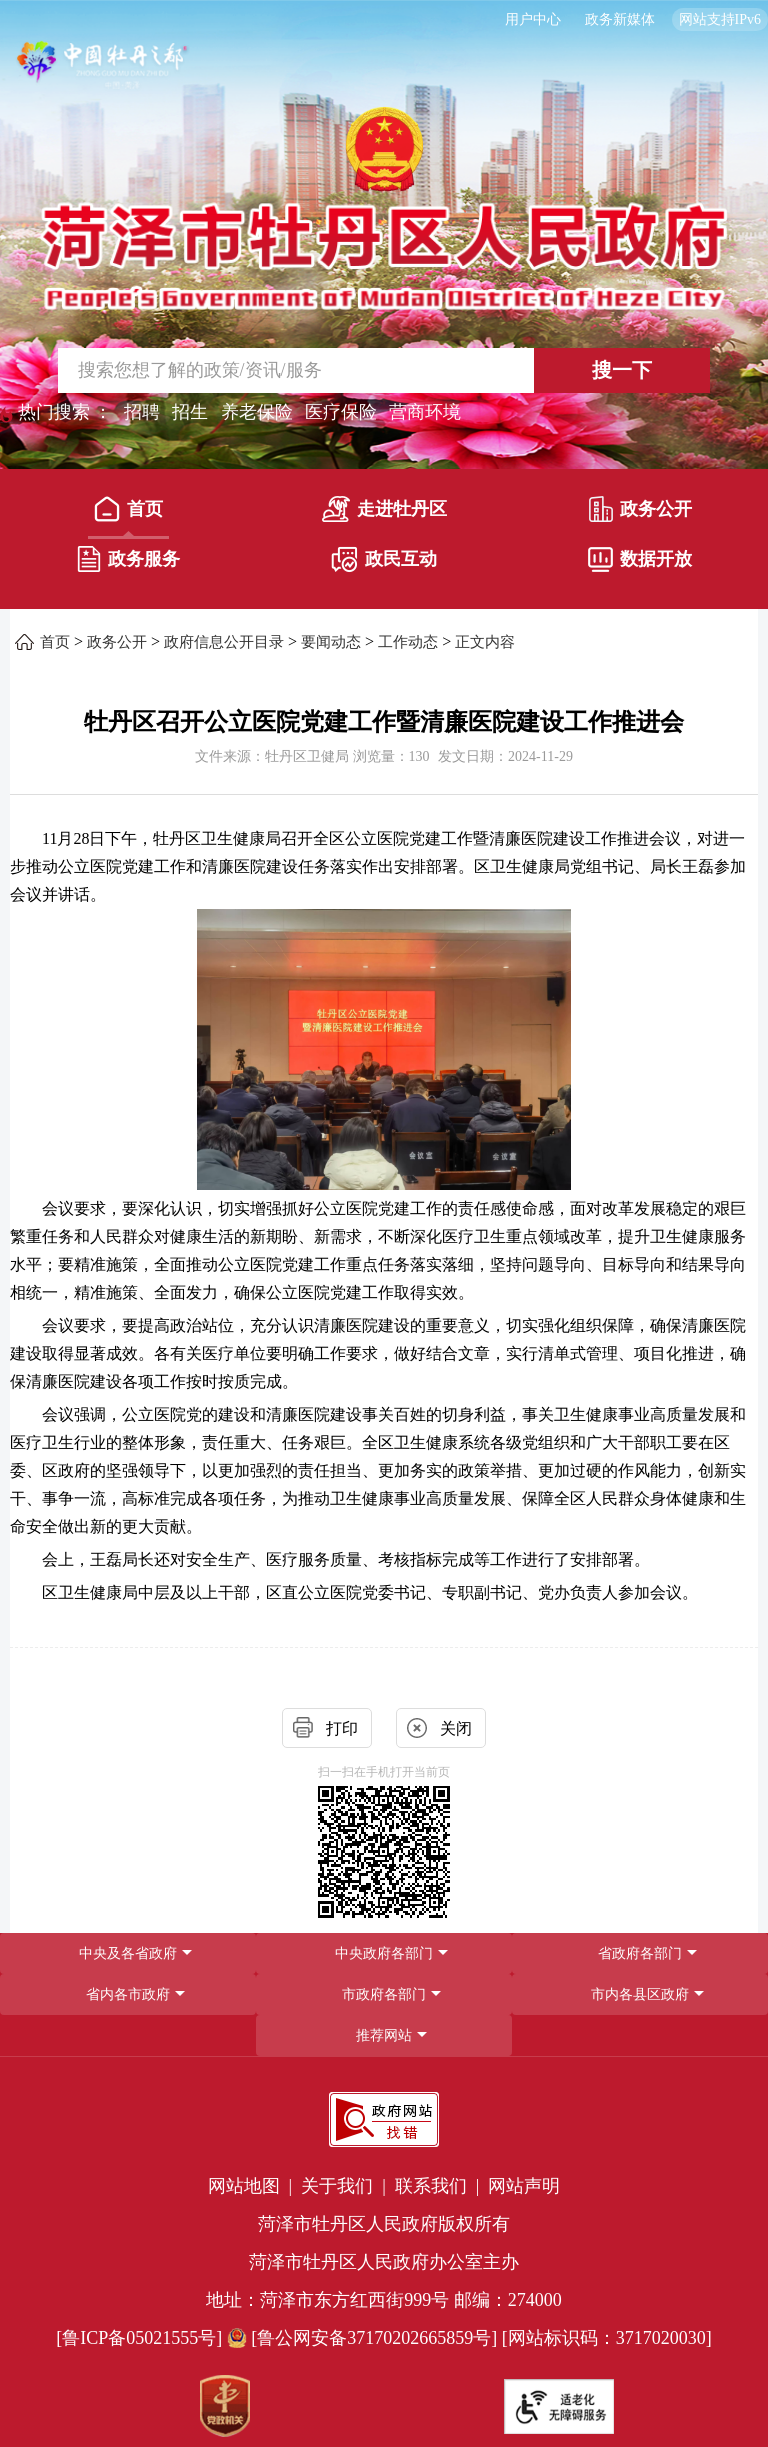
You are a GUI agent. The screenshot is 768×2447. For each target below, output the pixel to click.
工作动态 (408, 642)
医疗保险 (341, 412)
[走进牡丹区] (383, 514)
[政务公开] (639, 514)
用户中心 (533, 19)
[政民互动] (383, 564)
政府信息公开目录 (224, 642)
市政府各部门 (384, 1994)
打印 (342, 1728)
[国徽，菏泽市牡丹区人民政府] (384, 207)
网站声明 (524, 2186)
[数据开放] (639, 564)
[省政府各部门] (640, 1953)
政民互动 (384, 559)
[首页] (127, 514)
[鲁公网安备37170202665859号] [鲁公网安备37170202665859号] (364, 2338)
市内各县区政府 (640, 1994)
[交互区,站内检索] (384, 370)
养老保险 (257, 412)
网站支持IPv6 (720, 19)
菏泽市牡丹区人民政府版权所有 (384, 2224)
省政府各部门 (640, 1953)
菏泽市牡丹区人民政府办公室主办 (384, 2262)
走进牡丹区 (384, 509)
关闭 (456, 1728)
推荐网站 (384, 2035)
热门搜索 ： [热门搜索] (65, 412)
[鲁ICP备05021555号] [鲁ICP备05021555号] (139, 2338)
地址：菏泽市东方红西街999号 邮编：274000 (384, 2300)
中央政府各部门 (384, 1953)
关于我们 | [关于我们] (345, 2186)
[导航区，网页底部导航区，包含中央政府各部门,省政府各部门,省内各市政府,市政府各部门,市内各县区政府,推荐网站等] (384, 1994)
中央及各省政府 (128, 1953)
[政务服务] (127, 564)
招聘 (142, 412)
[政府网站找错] (384, 2119)
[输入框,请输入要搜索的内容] (270, 370)
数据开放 (640, 559)
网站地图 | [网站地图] (252, 2186)
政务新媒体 (620, 19)
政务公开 (640, 509)
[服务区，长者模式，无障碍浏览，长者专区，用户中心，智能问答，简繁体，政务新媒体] (384, 20)
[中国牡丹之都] (103, 70)
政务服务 (128, 559)
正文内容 (485, 642)
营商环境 (425, 412)
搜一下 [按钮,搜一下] (622, 370)
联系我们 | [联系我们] (439, 2186)
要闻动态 (331, 642)
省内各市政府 (128, 1994)
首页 (128, 509)
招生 (190, 412)
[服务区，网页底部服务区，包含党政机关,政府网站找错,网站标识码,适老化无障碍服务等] (384, 2259)
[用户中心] (535, 20)
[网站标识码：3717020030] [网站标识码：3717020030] (607, 2338)
